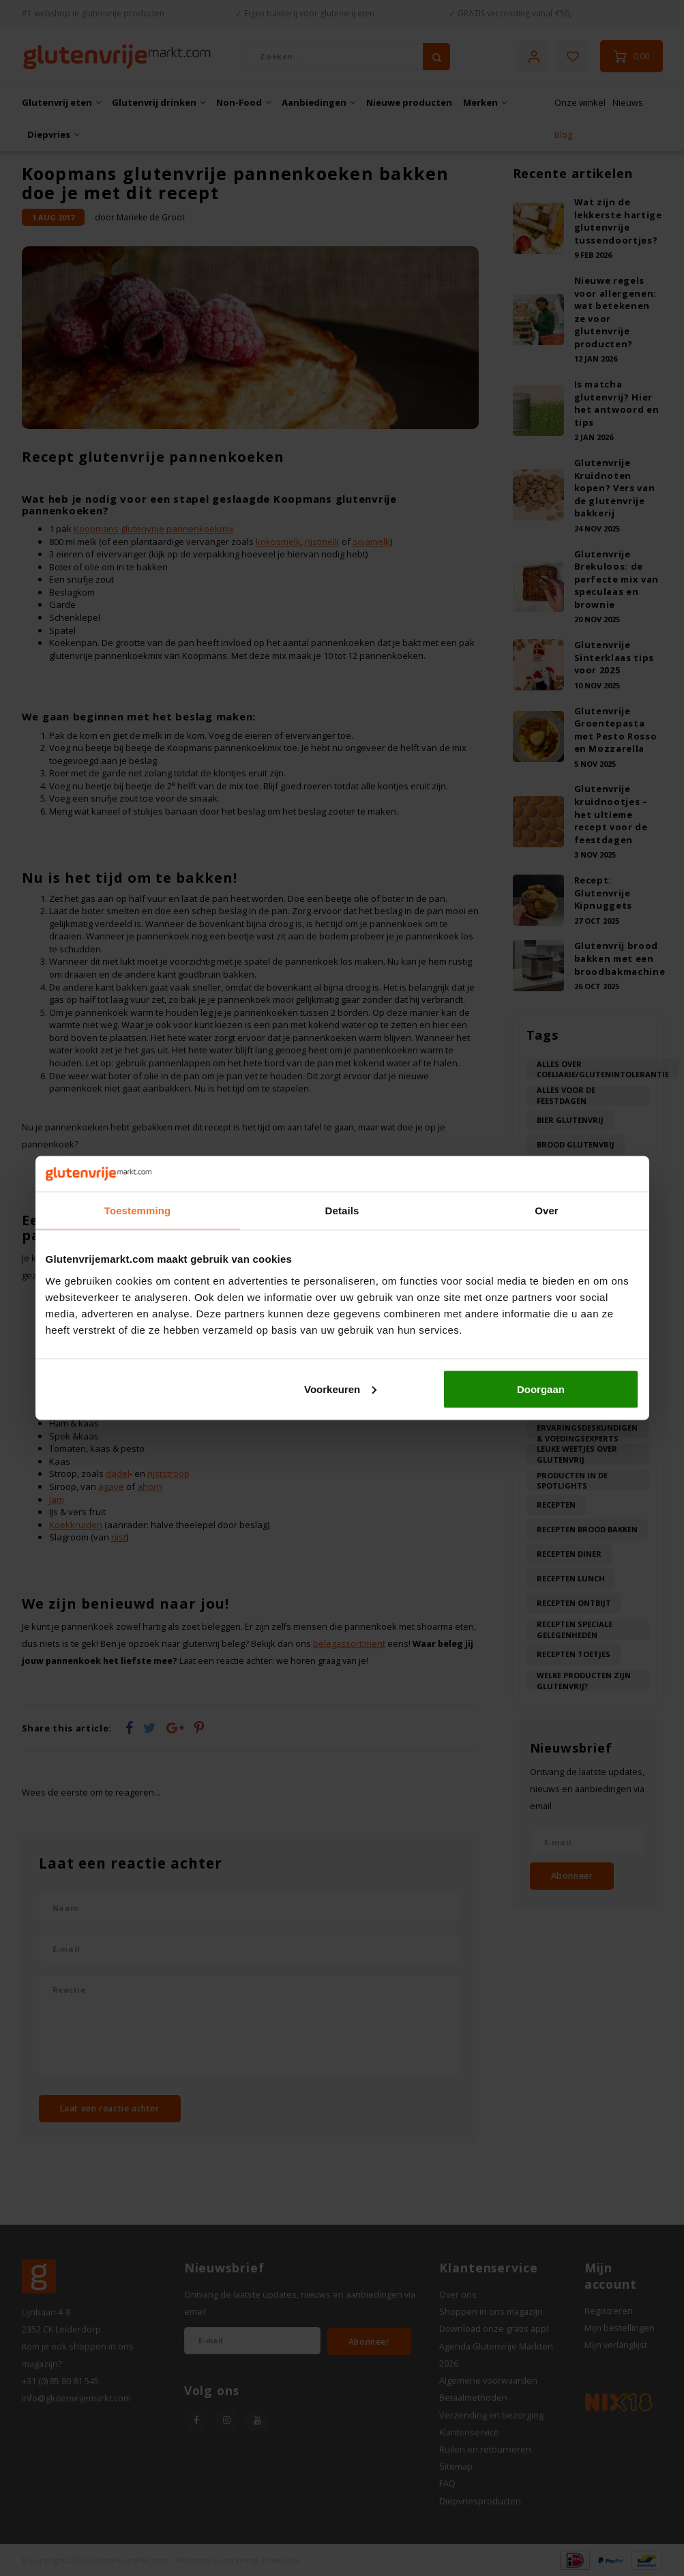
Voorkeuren (340, 1388)
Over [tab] (547, 1210)
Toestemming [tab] (137, 1210)
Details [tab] (342, 1210)
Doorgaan (541, 1388)
